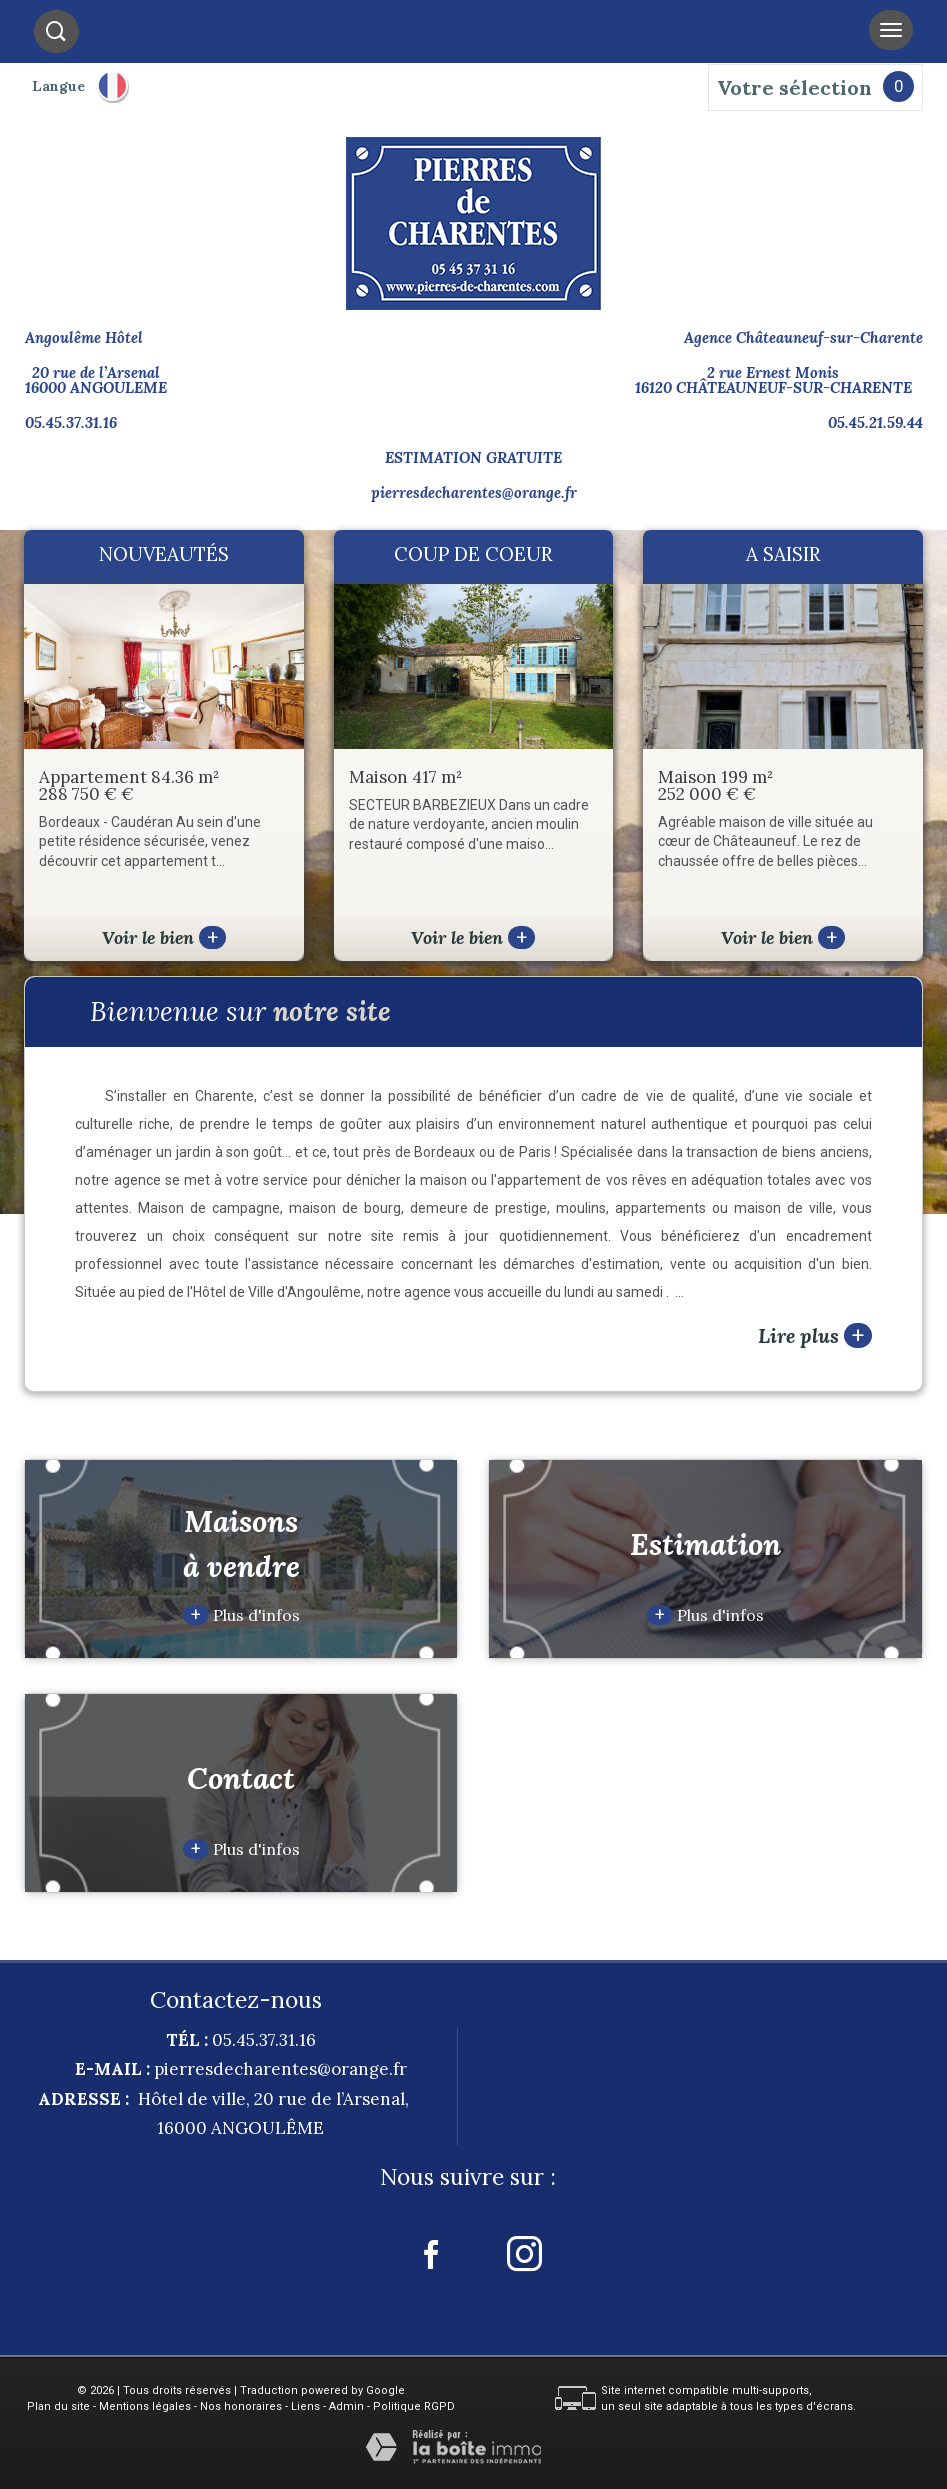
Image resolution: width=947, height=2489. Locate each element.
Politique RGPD (414, 2406)
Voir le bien (164, 937)
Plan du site (58, 2406)
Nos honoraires (241, 2406)
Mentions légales (145, 2406)
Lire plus (815, 1335)
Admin (346, 2406)
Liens (305, 2406)
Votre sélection (794, 87)
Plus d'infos (241, 1615)
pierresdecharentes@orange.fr (474, 492)
